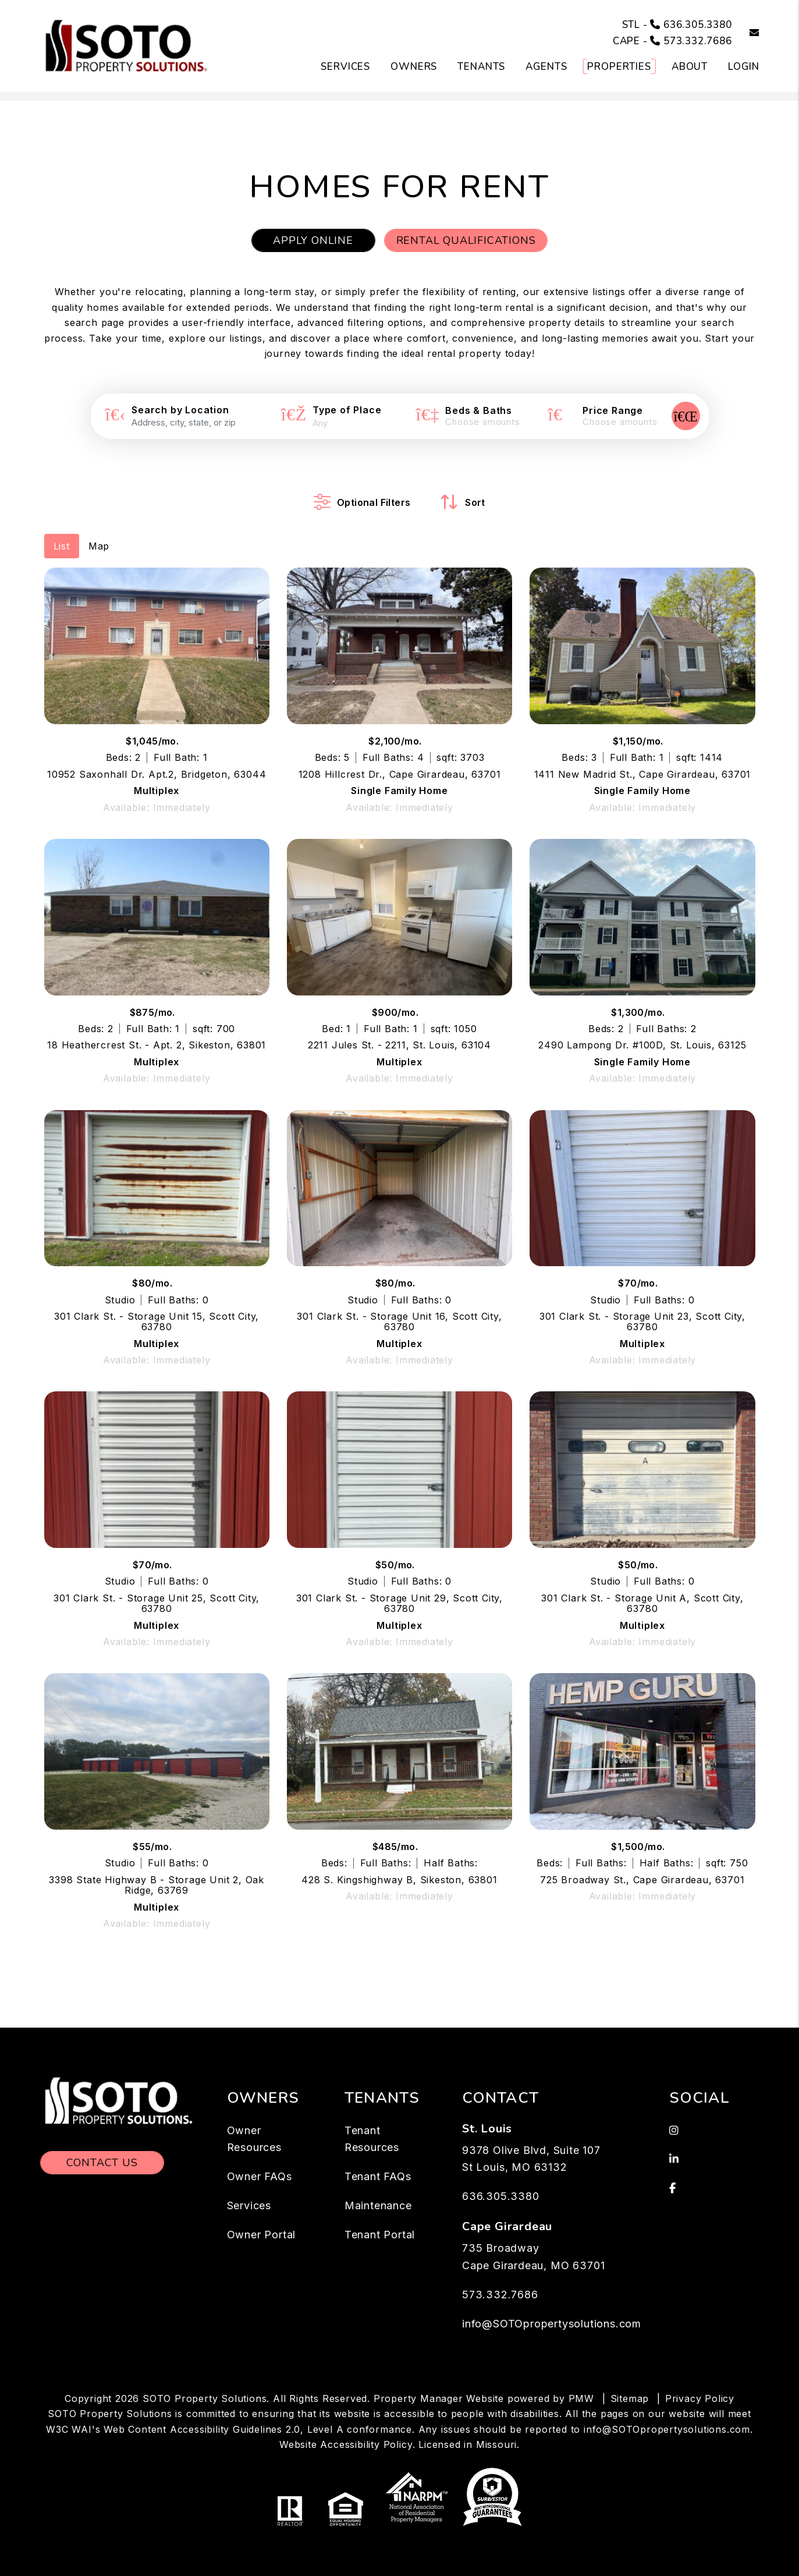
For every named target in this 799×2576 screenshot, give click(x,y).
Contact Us (102, 2163)
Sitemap (629, 2398)
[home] (127, 45)
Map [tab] (98, 546)
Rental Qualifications (466, 240)
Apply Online (313, 240)
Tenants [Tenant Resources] (481, 66)
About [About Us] (690, 66)
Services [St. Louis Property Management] (345, 66)
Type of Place (347, 409)
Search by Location (180, 409)
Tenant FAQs (378, 2176)
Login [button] (743, 66)
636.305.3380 (697, 24)
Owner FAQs (259, 2176)
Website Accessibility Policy (345, 2444)
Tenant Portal (380, 2234)
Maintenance (378, 2205)
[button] (745, 33)
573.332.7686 (697, 41)
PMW (581, 2398)
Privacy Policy (699, 2398)
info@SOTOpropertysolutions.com (551, 2324)
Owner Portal (261, 2234)
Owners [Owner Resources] (413, 66)
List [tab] (62, 546)
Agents (546, 66)
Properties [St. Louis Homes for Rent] (619, 66)
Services (249, 2205)
